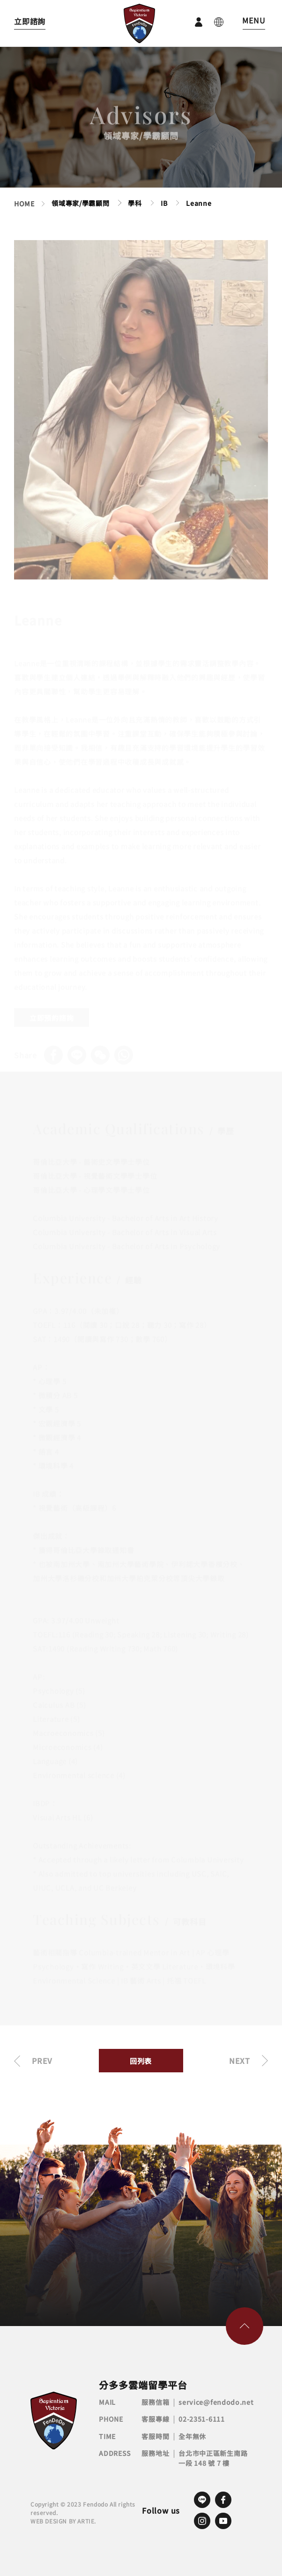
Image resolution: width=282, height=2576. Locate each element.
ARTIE (85, 2521)
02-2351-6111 (201, 2419)
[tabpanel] (141, 413)
